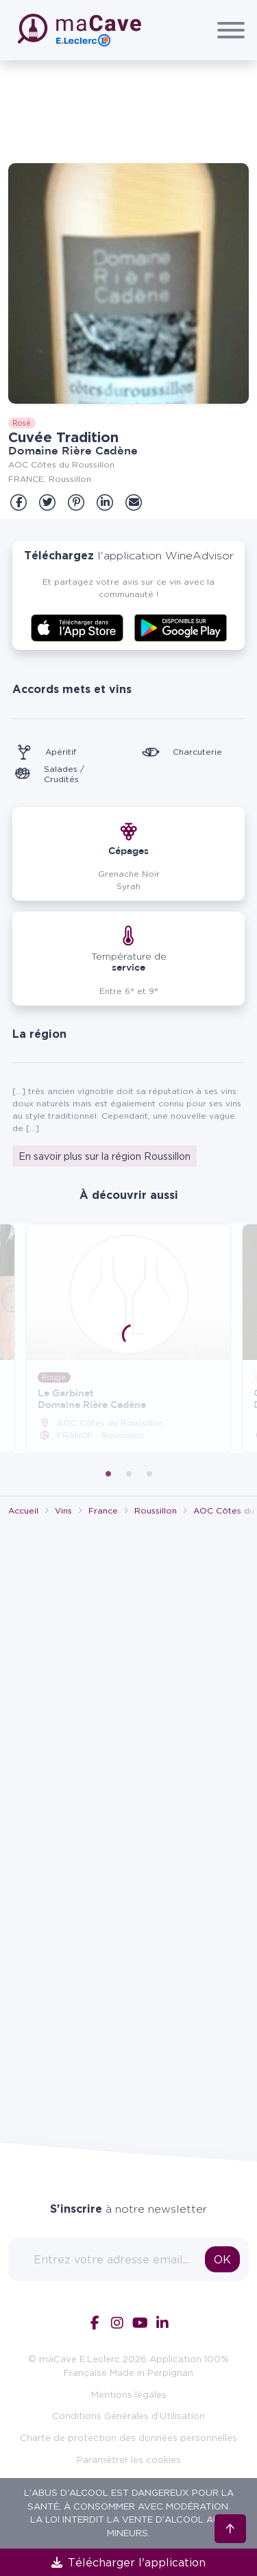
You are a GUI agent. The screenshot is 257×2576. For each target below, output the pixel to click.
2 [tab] (129, 1474)
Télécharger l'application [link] (128, 2562)
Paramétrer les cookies (129, 2459)
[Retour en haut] (230, 2527)
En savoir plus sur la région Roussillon (105, 1156)
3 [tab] (149, 1474)
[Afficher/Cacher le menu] (231, 30)
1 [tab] (108, 1474)
